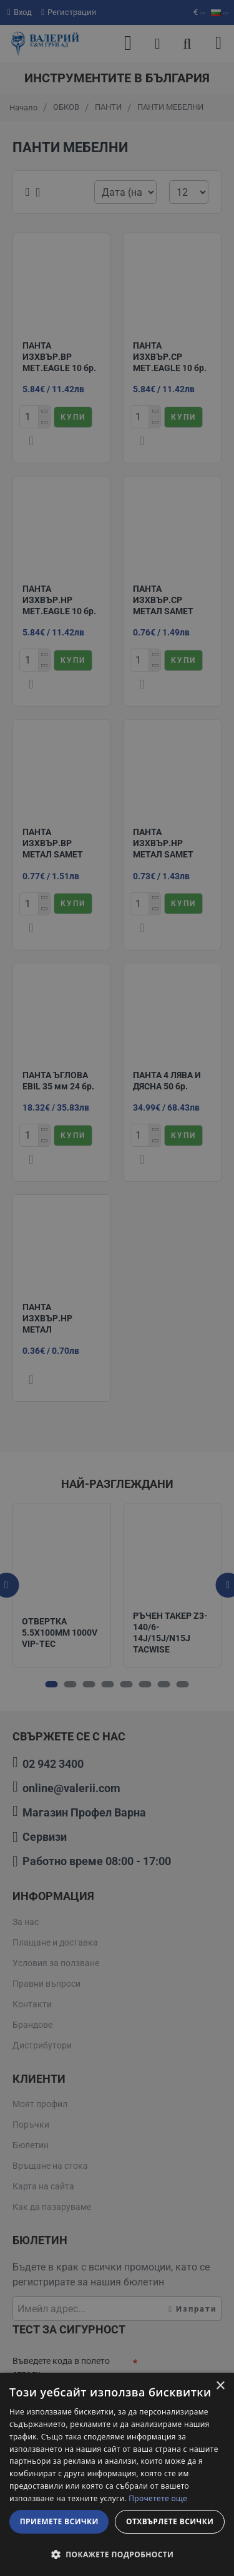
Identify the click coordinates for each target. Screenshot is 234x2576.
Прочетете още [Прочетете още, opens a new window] (158, 2498)
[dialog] (117, 2474)
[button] (117, 2554)
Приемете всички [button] (59, 2521)
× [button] (220, 2386)
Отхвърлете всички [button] (169, 2521)
